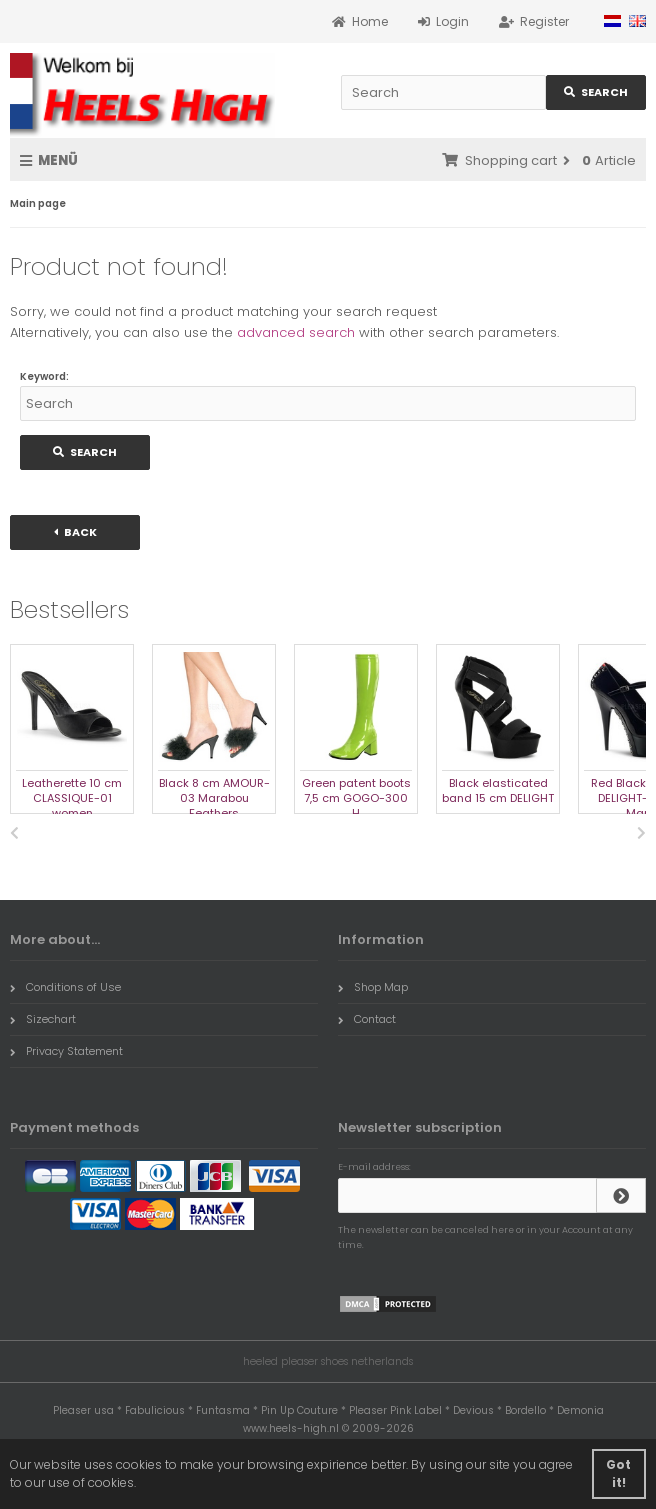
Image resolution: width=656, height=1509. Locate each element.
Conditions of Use (65, 987)
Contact (367, 1019)
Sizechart (43, 1019)
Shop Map (373, 987)
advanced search (296, 332)
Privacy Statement (66, 1051)
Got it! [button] (618, 1473)
